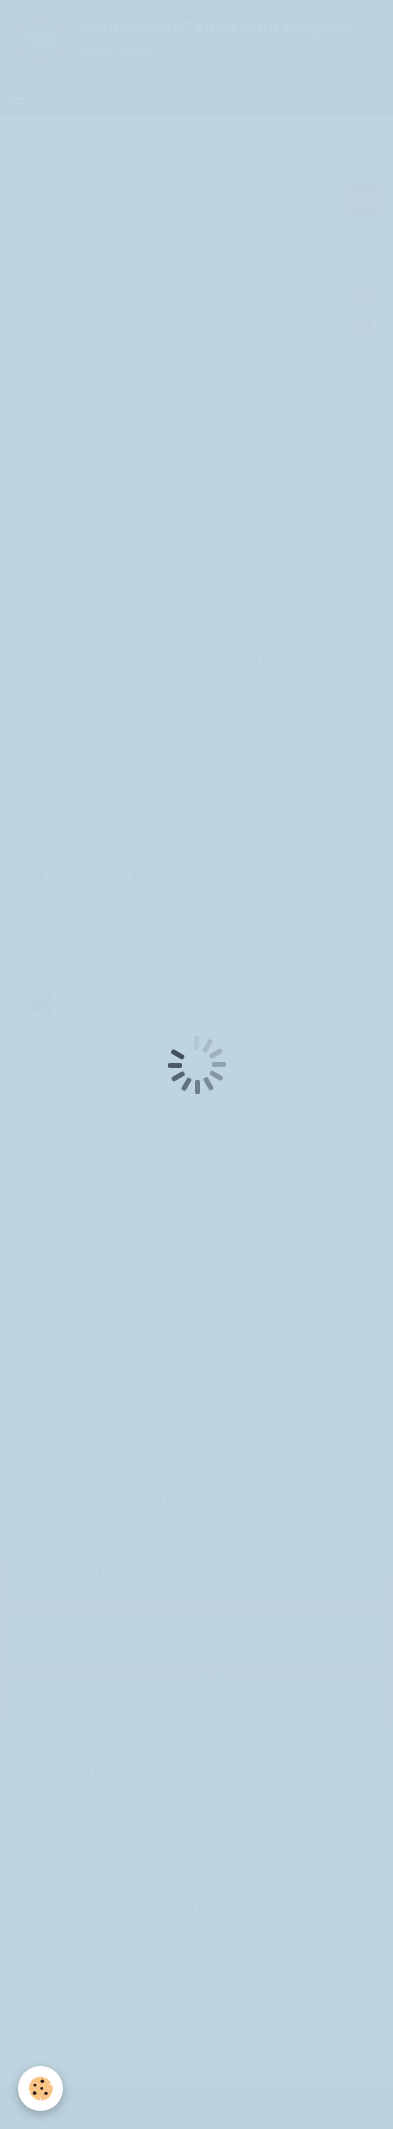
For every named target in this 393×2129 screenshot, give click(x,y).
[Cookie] (40, 2088)
